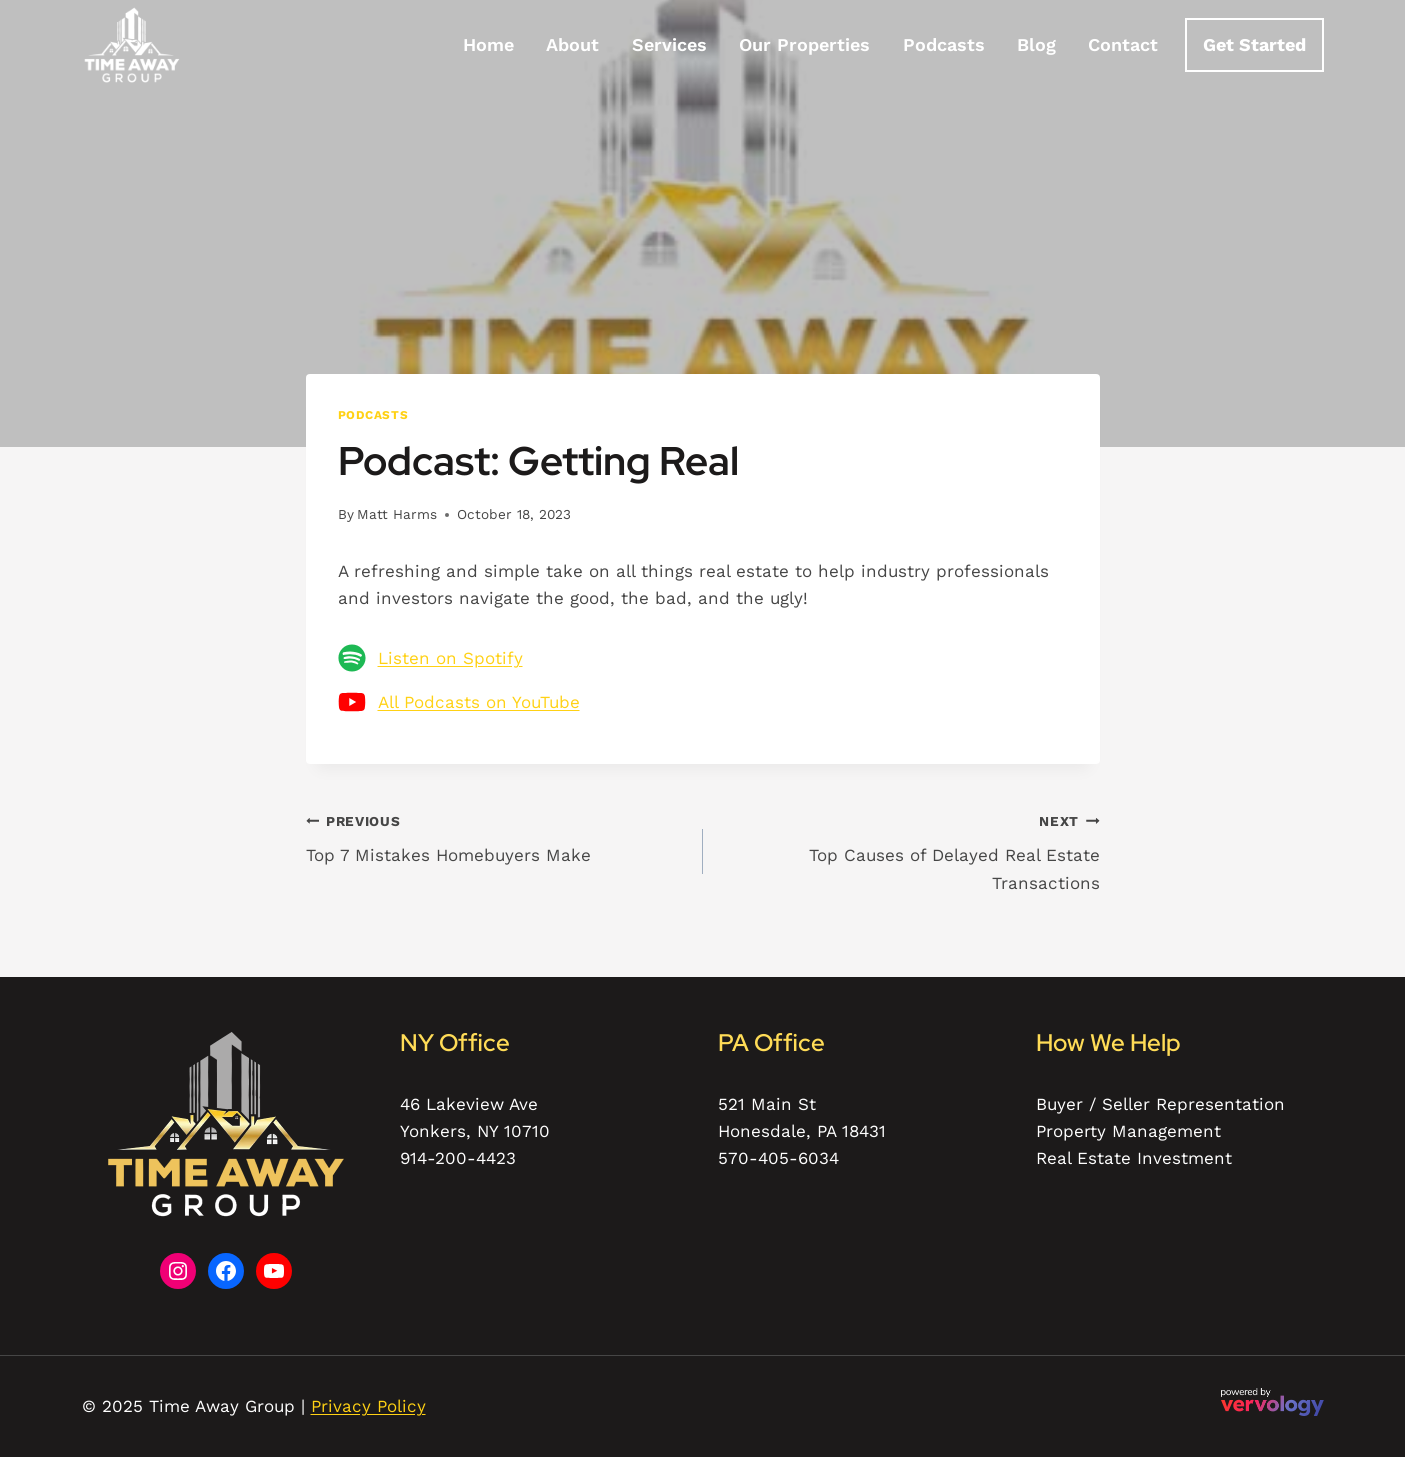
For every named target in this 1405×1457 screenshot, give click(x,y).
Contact (1123, 44)
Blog (1036, 44)
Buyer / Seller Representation (1160, 1104)
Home (488, 44)
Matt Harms (397, 514)
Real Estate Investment (1134, 1158)
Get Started (1254, 44)
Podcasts (944, 44)
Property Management (1128, 1131)
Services (669, 44)
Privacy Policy (368, 1406)
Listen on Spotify (450, 658)
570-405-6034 (778, 1158)
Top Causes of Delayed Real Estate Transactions (910, 850)
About (572, 44)
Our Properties (804, 44)
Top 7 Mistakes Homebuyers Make (496, 836)
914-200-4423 (458, 1158)
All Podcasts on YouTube (479, 702)
